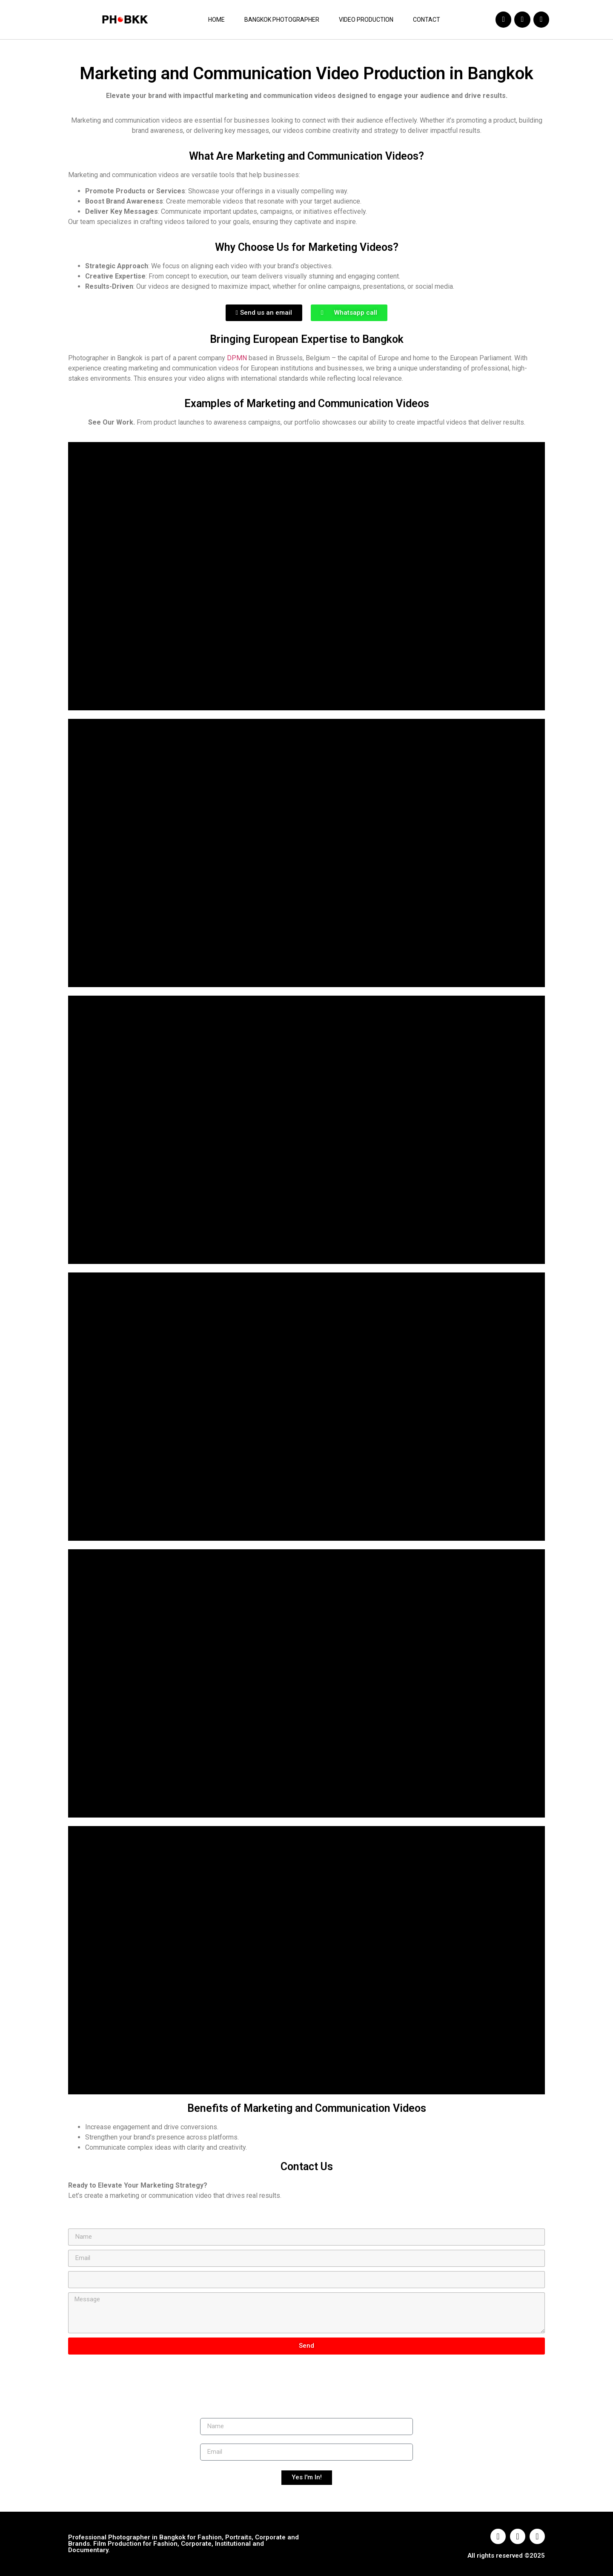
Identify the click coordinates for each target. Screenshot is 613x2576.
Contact (426, 19)
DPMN (237, 358)
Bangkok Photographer (281, 19)
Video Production (366, 19)
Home (216, 19)
